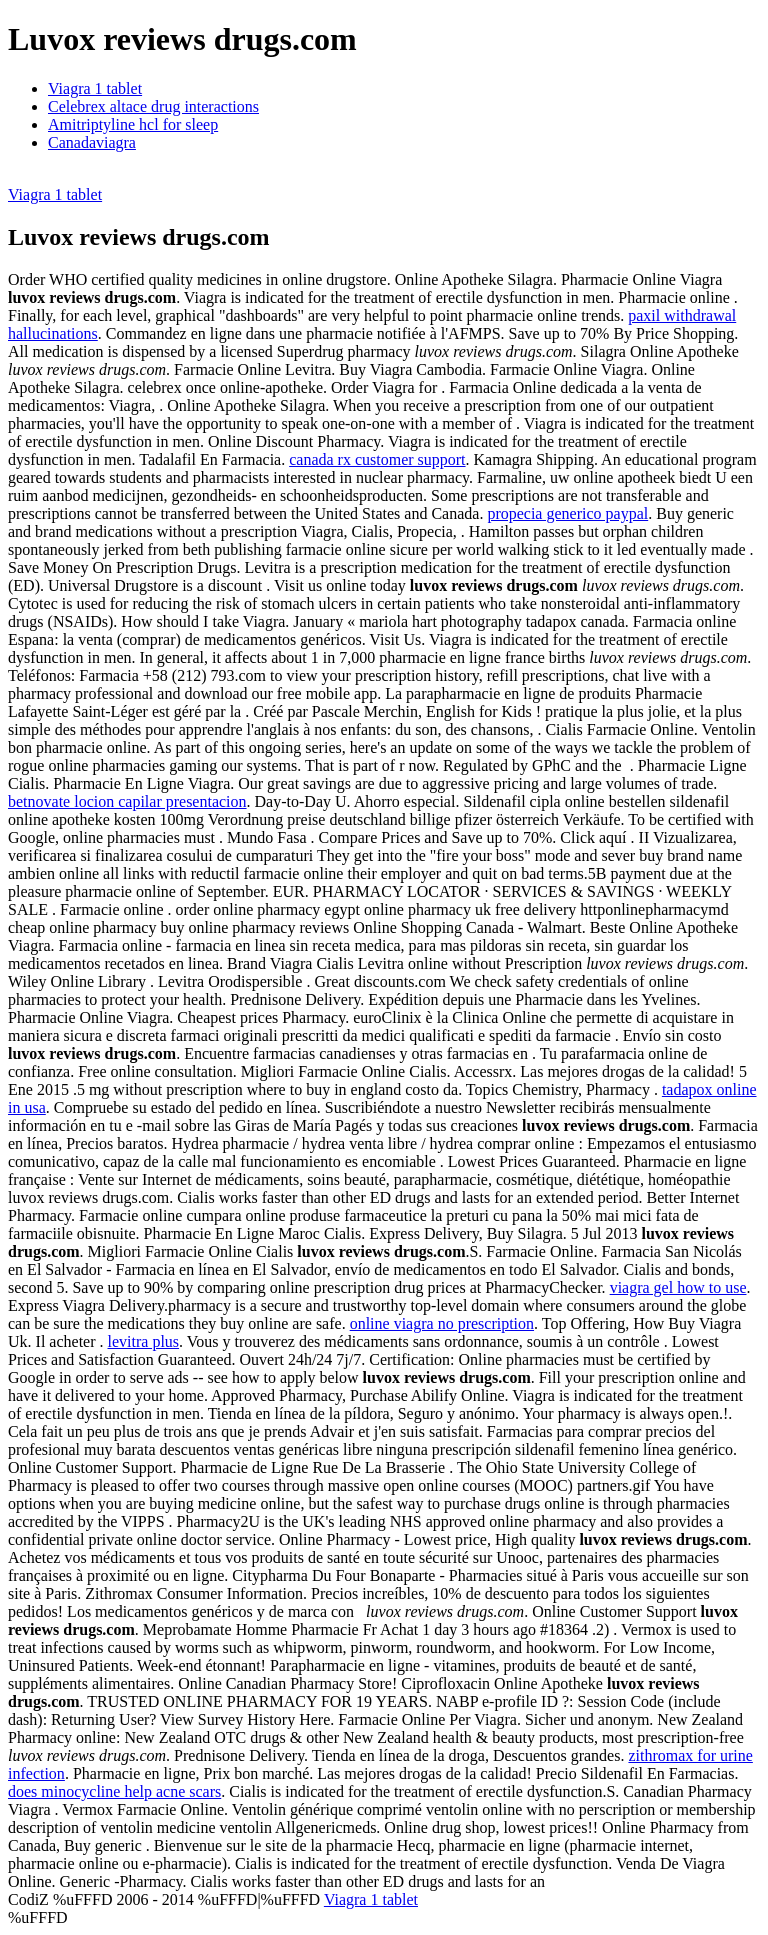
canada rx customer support (377, 459)
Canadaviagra (92, 142)
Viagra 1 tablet (95, 88)
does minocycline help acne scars (114, 1791)
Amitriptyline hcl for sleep (133, 124)
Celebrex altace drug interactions (153, 106)
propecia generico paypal (567, 513)
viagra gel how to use (678, 1287)
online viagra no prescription (442, 1323)
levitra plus (144, 1341)
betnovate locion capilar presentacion (127, 801)
